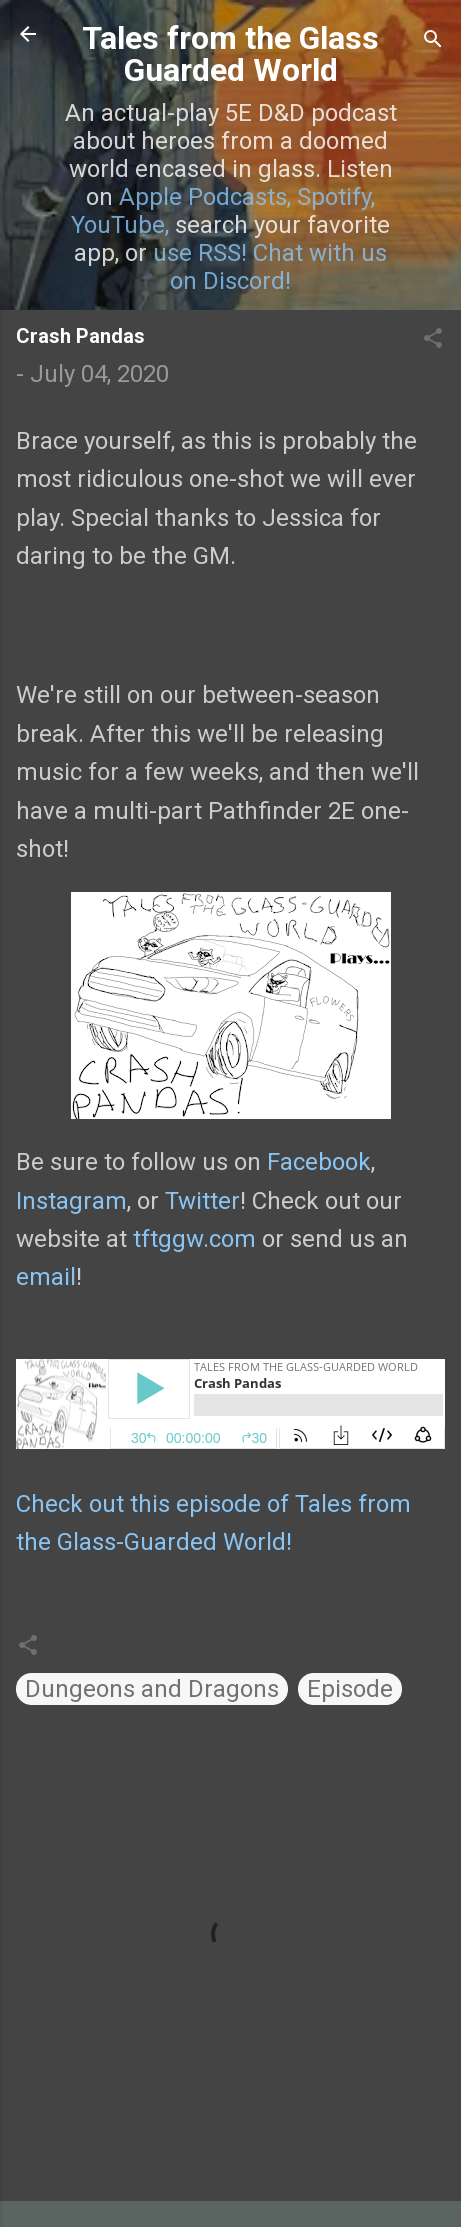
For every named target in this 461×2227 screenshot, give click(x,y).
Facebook (319, 1162)
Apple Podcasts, (205, 197)
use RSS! (200, 253)
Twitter (202, 1201)
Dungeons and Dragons (152, 1689)
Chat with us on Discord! (278, 267)
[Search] (433, 40)
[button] (433, 340)
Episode (350, 1689)
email (46, 1277)
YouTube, (120, 225)
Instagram (71, 1201)
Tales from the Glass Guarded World (230, 54)
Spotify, (336, 197)
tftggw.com (194, 1239)
